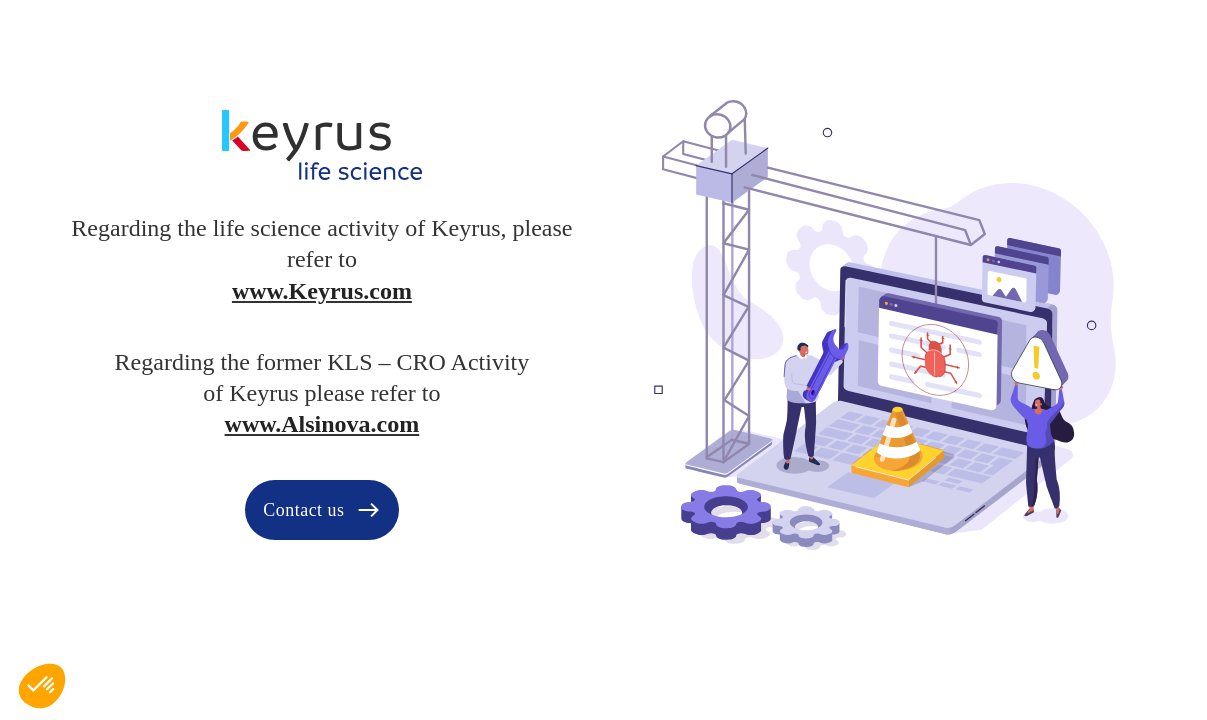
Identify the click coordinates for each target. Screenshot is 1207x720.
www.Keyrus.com (322, 291)
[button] (42, 686)
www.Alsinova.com (322, 424)
